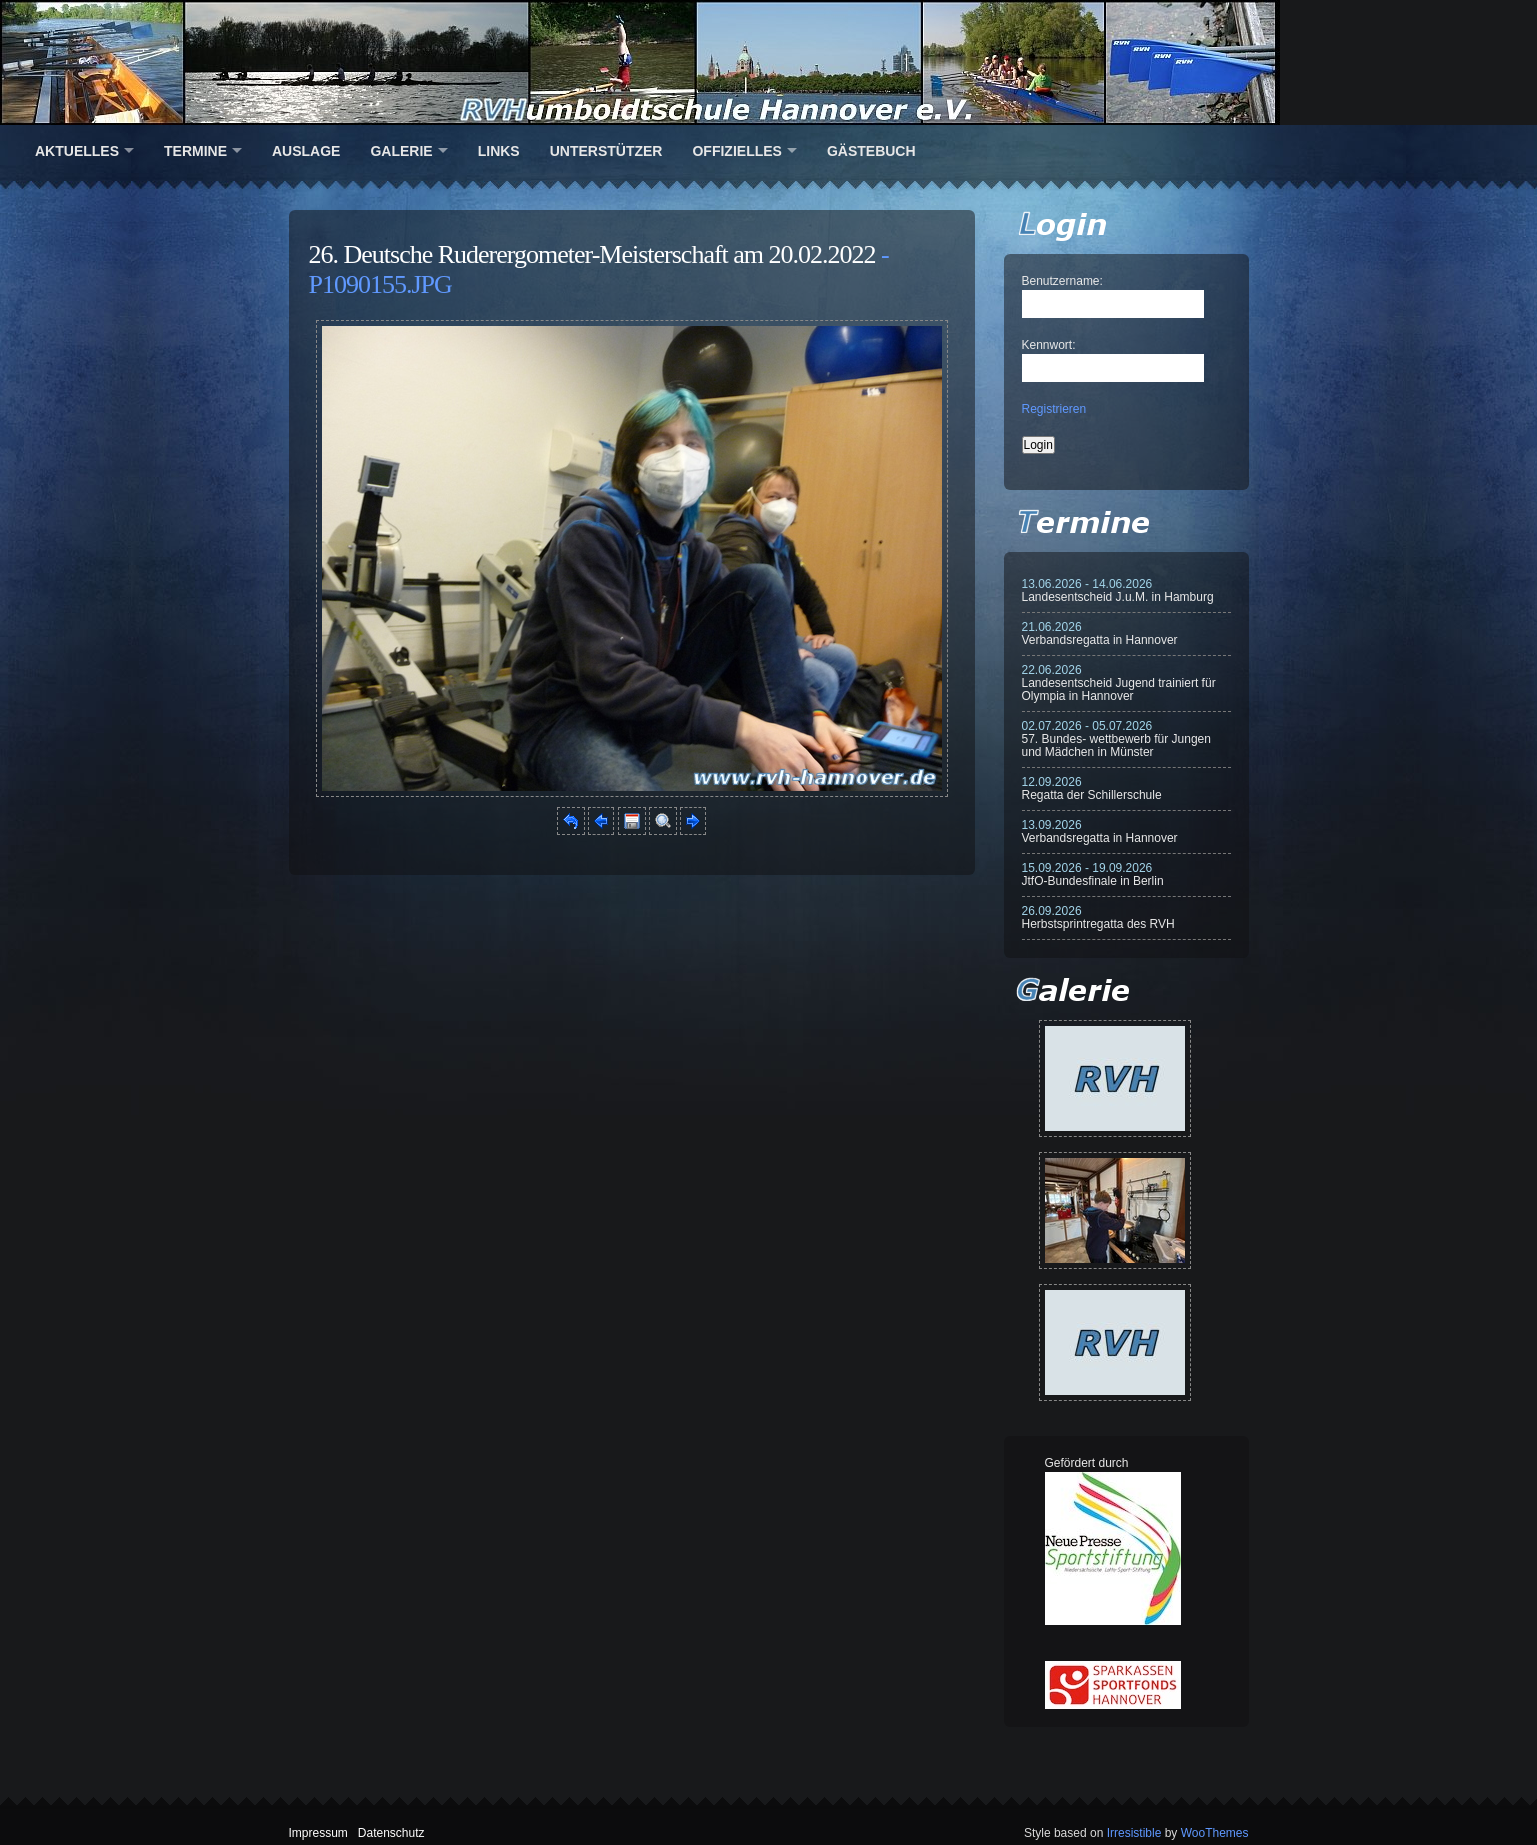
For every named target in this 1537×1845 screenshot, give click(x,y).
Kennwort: (1049, 345)
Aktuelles (77, 151)
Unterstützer (606, 151)
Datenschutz (391, 1833)
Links (499, 151)
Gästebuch (871, 151)
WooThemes (1215, 1833)
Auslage (306, 151)
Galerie (401, 151)
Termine (195, 151)
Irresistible (1134, 1833)
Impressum (318, 1833)
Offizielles (736, 151)
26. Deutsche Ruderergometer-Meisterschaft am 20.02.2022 (592, 254)
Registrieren (1054, 409)
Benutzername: (1062, 281)
